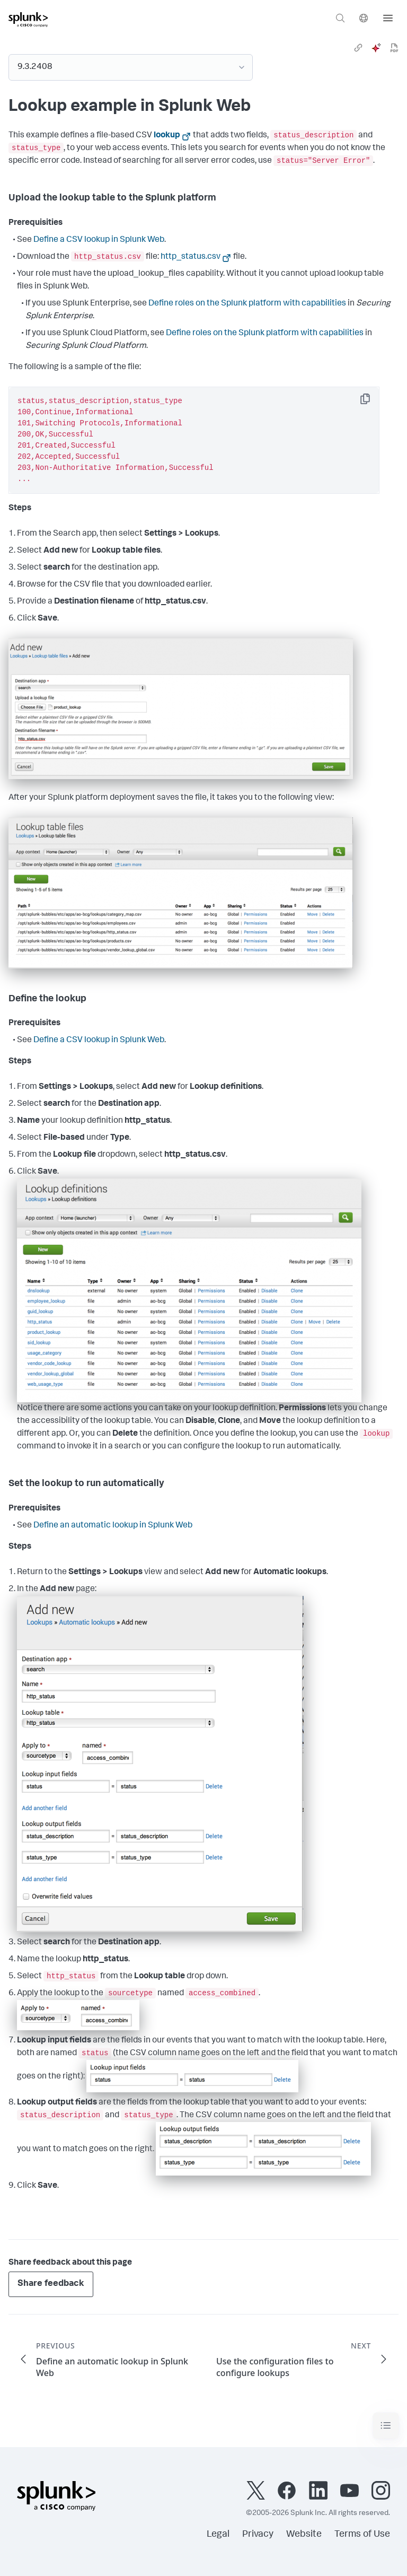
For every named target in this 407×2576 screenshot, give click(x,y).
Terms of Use (362, 2534)
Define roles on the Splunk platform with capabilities (247, 304)
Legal (218, 2534)
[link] (358, 47)
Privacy (257, 2534)
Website (304, 2534)
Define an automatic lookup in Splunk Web (112, 1526)
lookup (167, 136)
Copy (372, 402)
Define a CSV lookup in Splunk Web (98, 240)
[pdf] (394, 47)
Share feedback (50, 2284)
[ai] (376, 47)
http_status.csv (190, 257)
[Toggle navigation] (386, 2426)
